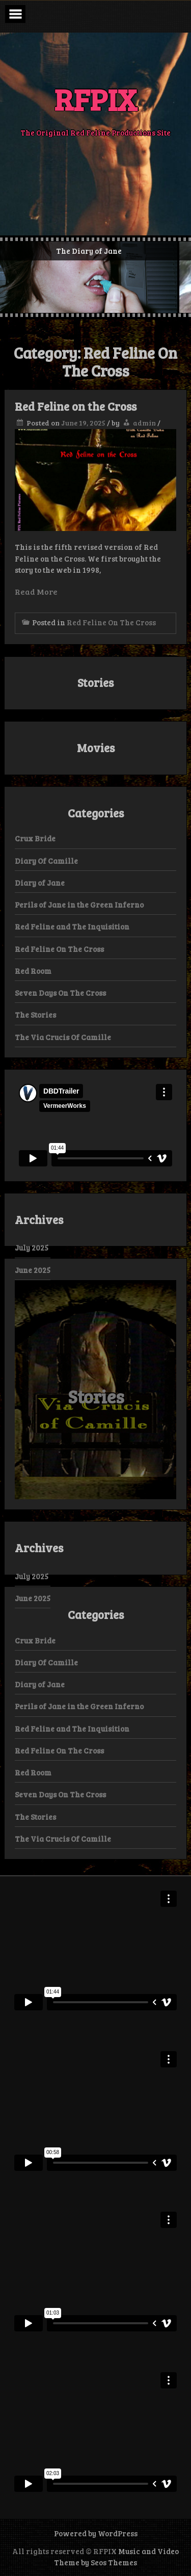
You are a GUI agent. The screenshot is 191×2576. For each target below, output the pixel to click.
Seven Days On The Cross (60, 993)
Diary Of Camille (46, 861)
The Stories (35, 1015)
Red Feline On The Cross (111, 622)
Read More (36, 591)
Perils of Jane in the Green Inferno (79, 904)
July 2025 (31, 1247)
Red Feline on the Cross (76, 406)
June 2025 (32, 1270)
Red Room (33, 971)
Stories (96, 1396)
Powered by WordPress (96, 2533)
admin (144, 423)
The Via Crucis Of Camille (63, 1037)
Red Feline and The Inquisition (72, 926)
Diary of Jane (40, 883)
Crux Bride (35, 838)
